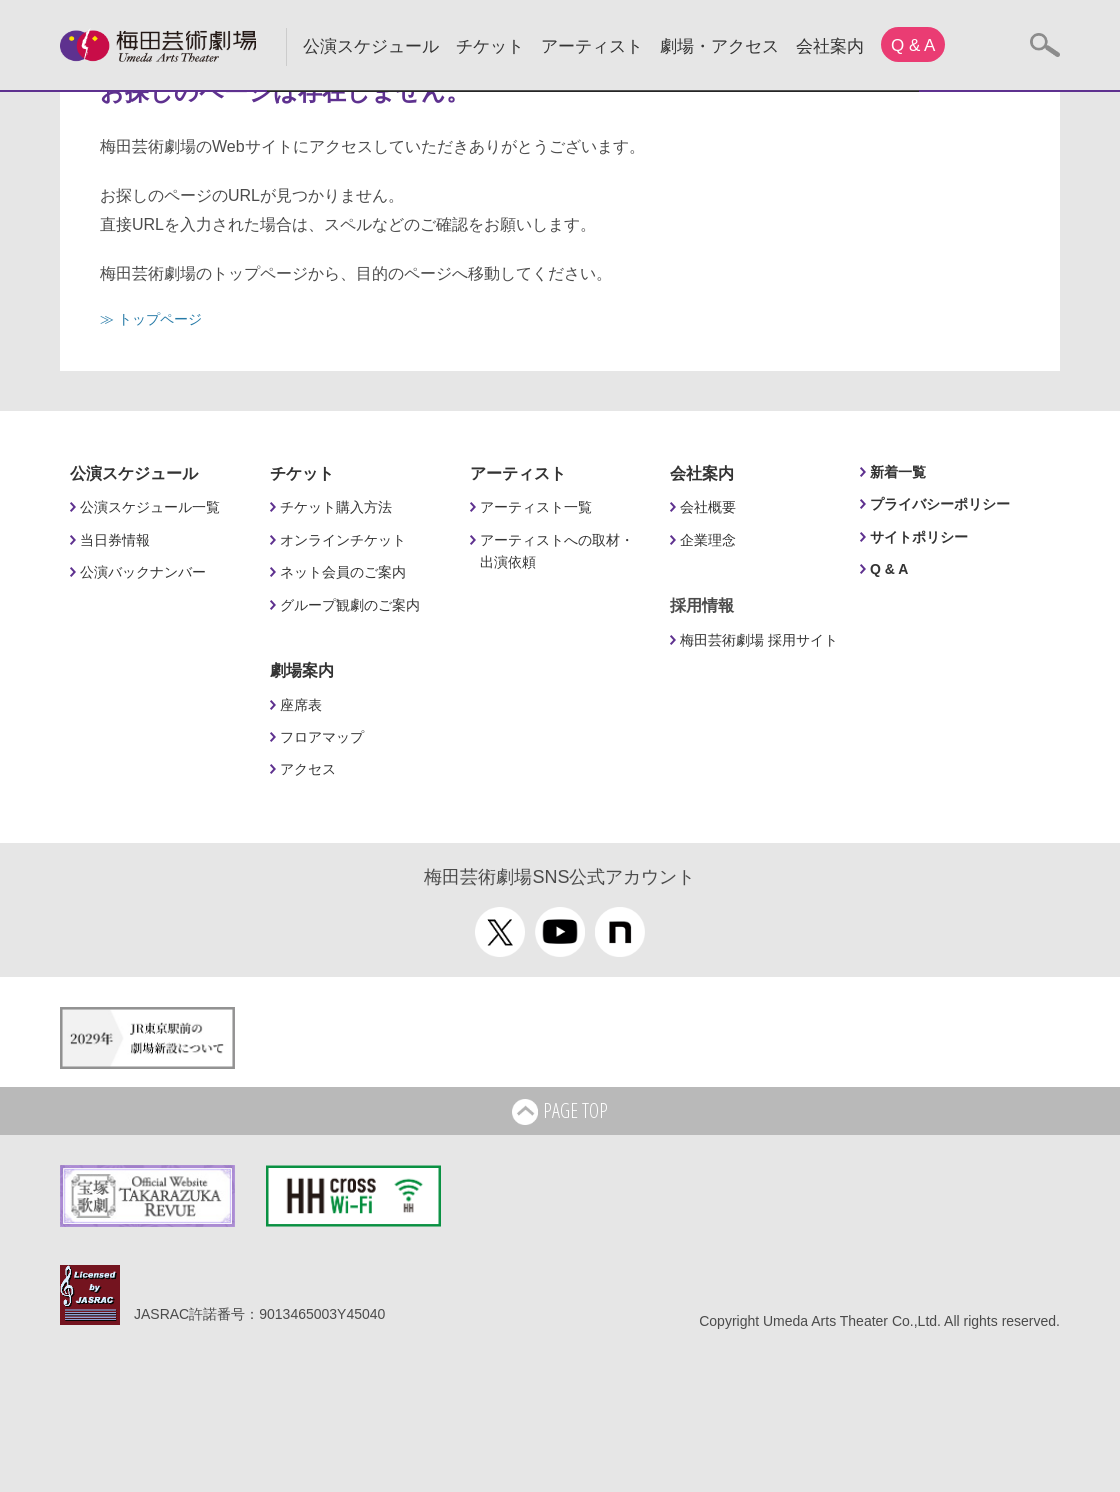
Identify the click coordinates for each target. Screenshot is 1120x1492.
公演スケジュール (371, 46)
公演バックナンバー (143, 572)
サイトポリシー (919, 537)
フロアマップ (322, 737)
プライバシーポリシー (940, 504)
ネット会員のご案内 (343, 572)
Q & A (913, 45)
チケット (490, 46)
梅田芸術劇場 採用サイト (759, 640)
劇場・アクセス (719, 46)
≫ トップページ (151, 319)
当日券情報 (115, 540)
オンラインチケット (343, 540)
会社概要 (708, 507)
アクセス (308, 769)
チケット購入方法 (336, 507)
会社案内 (830, 46)
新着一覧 (898, 472)
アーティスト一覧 (536, 507)
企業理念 (708, 540)
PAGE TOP (560, 1112)
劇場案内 (302, 670)
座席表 (301, 705)
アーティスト (592, 46)
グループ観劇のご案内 (350, 605)
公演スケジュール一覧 (150, 507)
